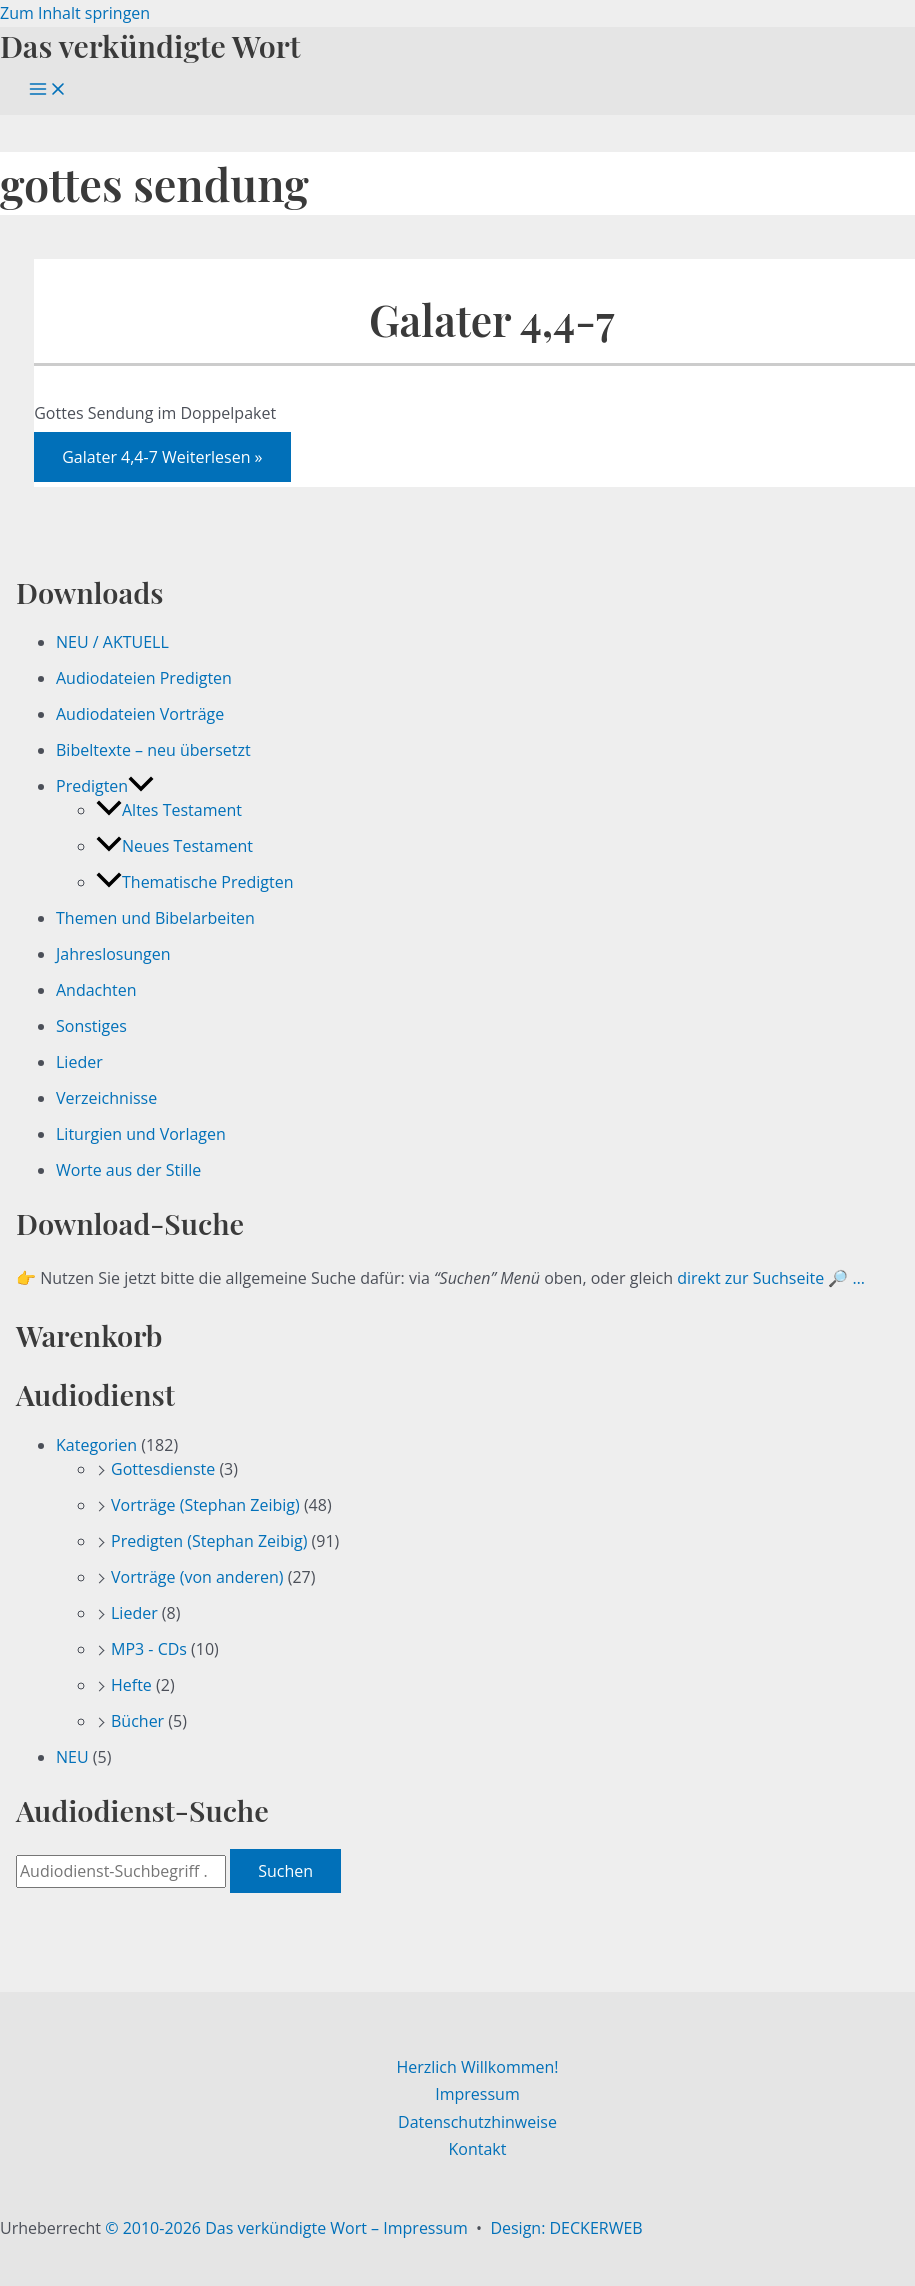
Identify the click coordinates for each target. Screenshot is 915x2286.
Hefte (131, 1685)
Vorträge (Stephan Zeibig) (205, 1505)
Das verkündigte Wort (150, 45)
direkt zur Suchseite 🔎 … (771, 1278)
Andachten (96, 990)
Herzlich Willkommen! (477, 2067)
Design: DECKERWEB (566, 2228)
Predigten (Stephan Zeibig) (209, 1541)
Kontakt (478, 2149)
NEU (72, 1757)
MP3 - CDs (149, 1649)
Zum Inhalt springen (75, 13)
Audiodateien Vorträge (140, 714)
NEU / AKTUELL (112, 642)
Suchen (285, 1871)
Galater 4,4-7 (492, 319)
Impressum (477, 2094)
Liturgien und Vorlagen (141, 1134)
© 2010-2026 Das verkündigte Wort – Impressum (286, 2228)
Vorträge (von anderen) (197, 1577)
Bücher (137, 1721)
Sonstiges (91, 1026)
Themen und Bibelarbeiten (155, 918)
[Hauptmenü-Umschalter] (48, 90)
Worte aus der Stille (128, 1170)
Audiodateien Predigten (144, 678)
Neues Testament (174, 846)
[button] (141, 786)
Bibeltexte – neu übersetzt (153, 750)
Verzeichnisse (106, 1098)
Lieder (79, 1062)
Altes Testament (169, 810)
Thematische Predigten (194, 882)
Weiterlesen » (162, 457)
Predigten (105, 786)
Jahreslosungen (113, 954)
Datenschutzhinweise (477, 2122)
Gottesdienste (163, 1469)
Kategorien (96, 1445)
